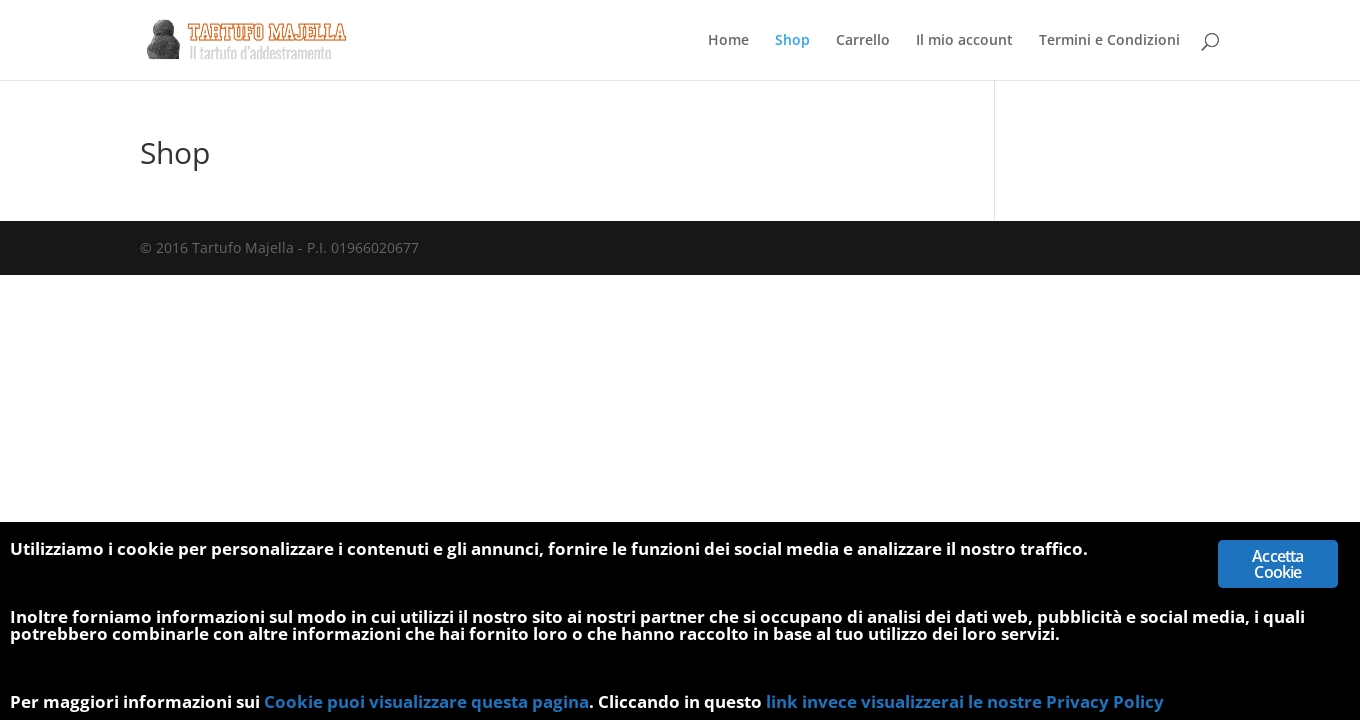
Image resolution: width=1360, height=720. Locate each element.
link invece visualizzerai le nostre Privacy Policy (965, 701)
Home (728, 41)
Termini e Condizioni (1109, 41)
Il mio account (964, 41)
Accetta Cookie (1277, 564)
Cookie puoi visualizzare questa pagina (426, 701)
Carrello (863, 41)
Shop (792, 41)
